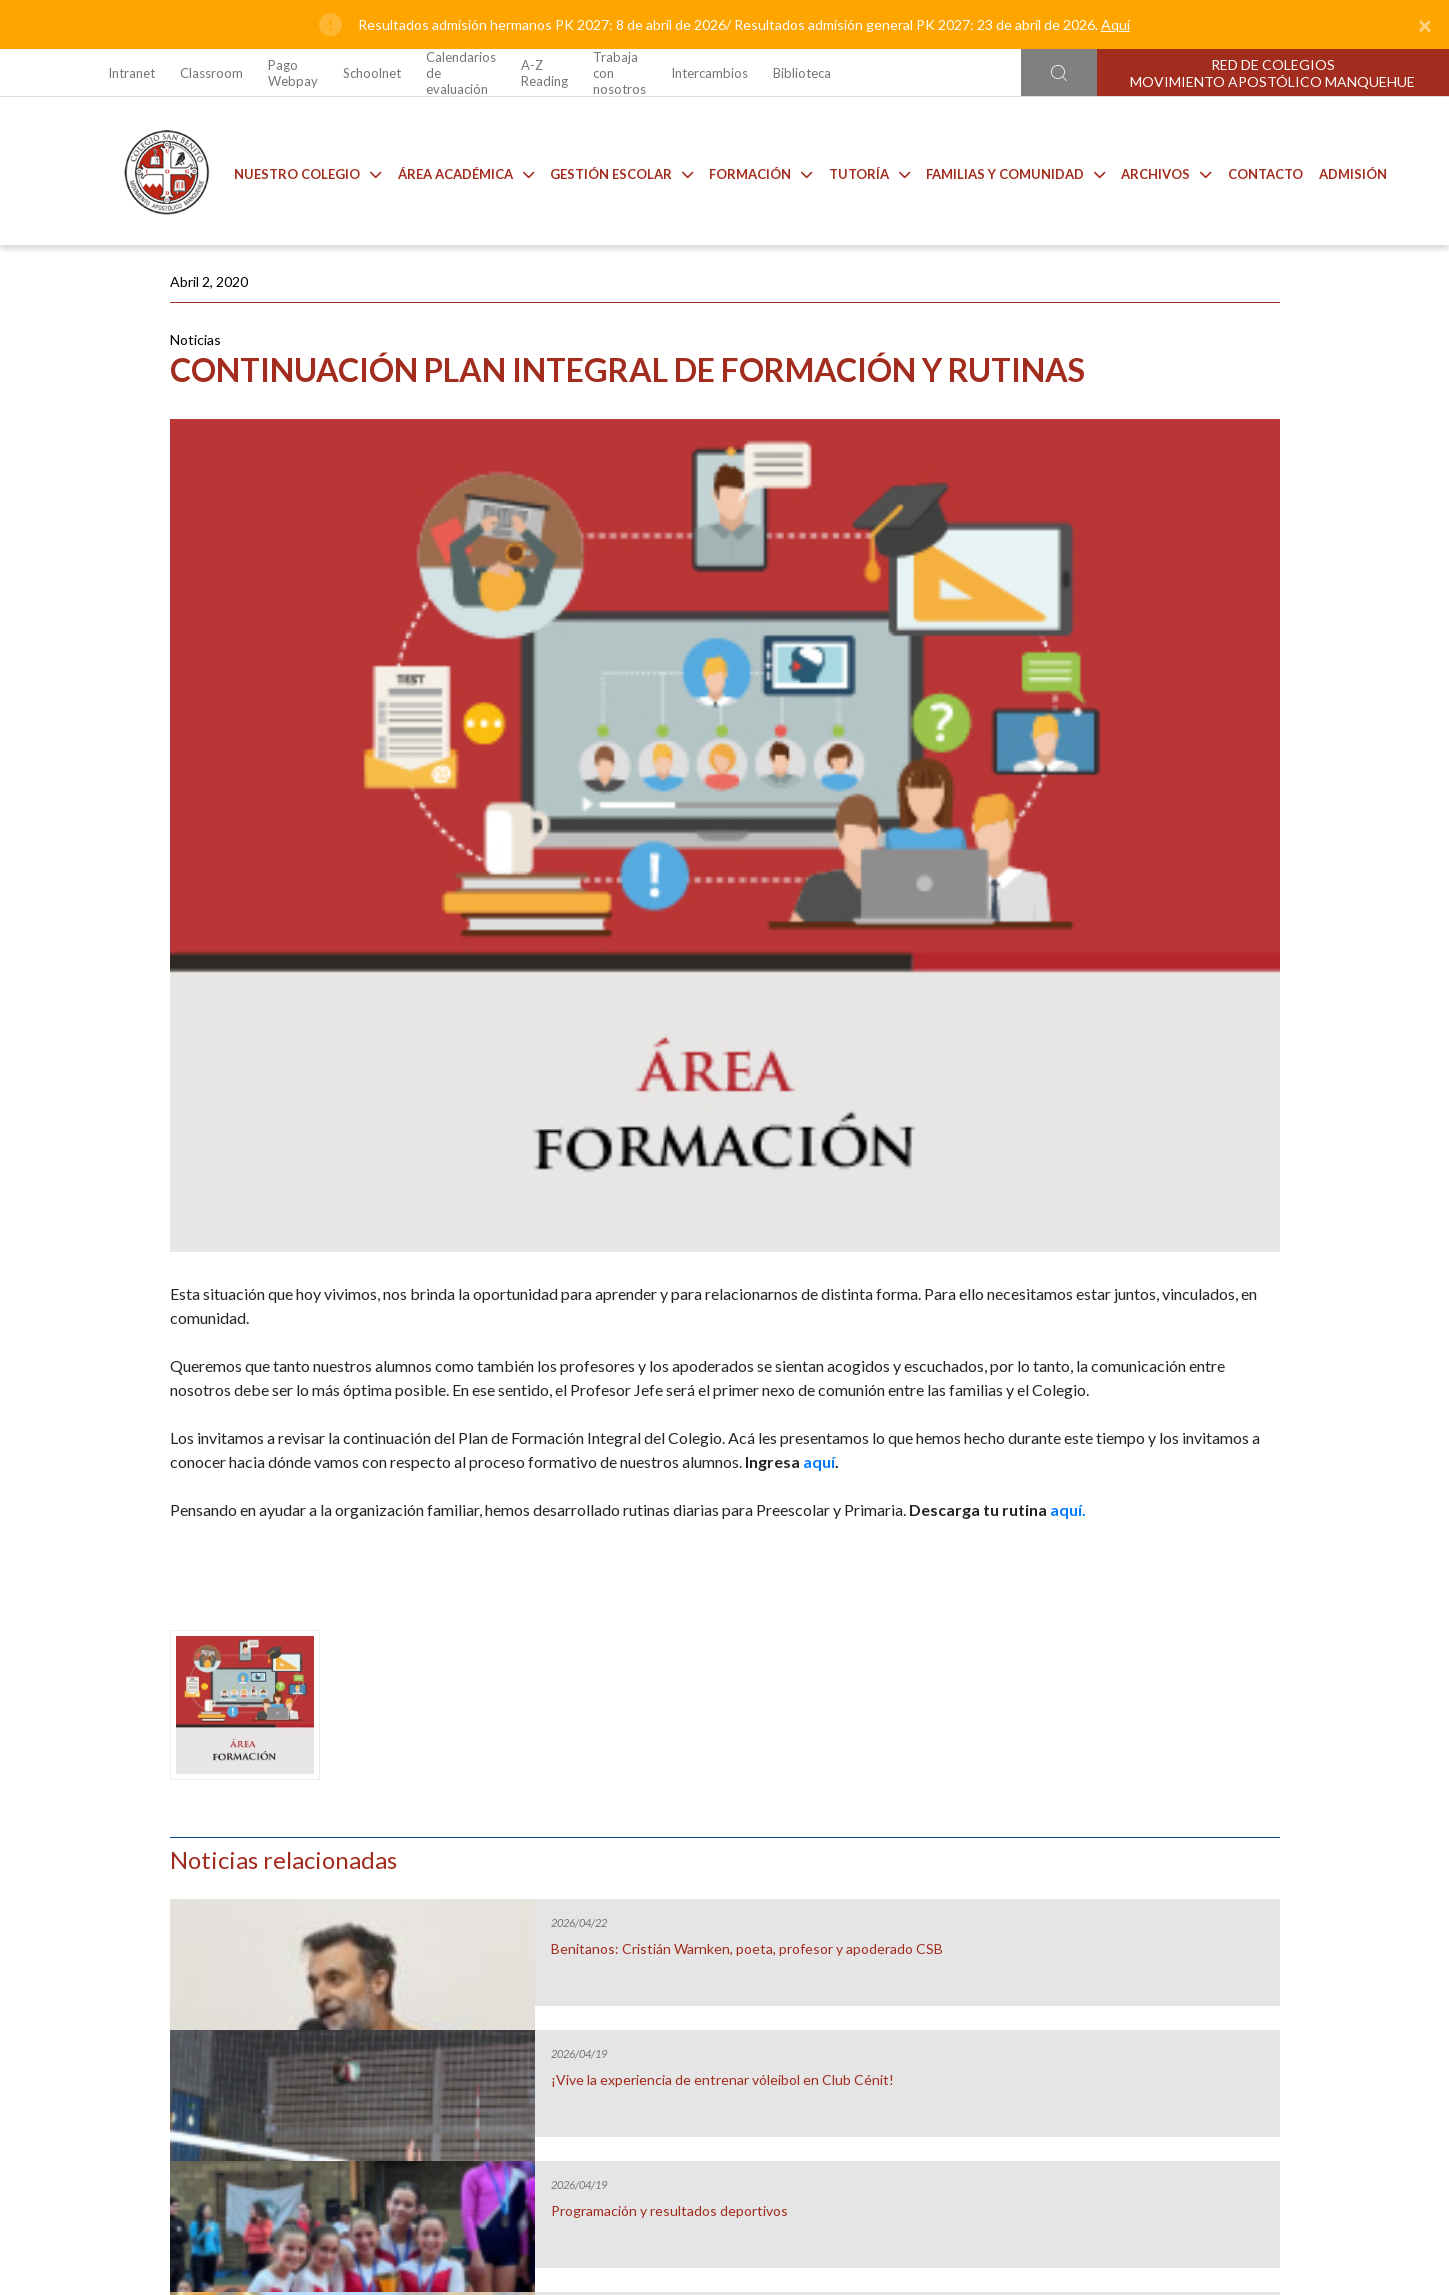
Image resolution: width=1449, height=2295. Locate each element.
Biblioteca (802, 73)
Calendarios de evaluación (461, 73)
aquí (675, 1239)
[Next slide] (1344, 1847)
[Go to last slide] (104, 1847)
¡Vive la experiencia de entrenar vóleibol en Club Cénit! (1156, 553)
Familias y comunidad (1000, 170)
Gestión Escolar (606, 170)
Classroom (211, 73)
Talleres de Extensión (1190, 1876)
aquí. (482, 1311)
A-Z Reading (544, 73)
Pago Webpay (293, 73)
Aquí (1115, 24)
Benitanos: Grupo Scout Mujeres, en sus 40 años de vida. (1157, 815)
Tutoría (854, 170)
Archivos (1151, 170)
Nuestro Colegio (292, 170)
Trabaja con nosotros (619, 73)
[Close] (1425, 25)
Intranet (131, 73)
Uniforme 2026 (258, 1876)
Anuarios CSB (880, 1876)
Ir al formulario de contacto (462, 2170)
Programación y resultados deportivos (1140, 684)
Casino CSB (569, 1876)
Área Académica (451, 170)
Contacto (1250, 170)
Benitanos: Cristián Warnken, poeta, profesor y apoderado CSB (1148, 430)
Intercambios (709, 73)
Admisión (1338, 170)
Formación (745, 170)
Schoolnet (372, 73)
